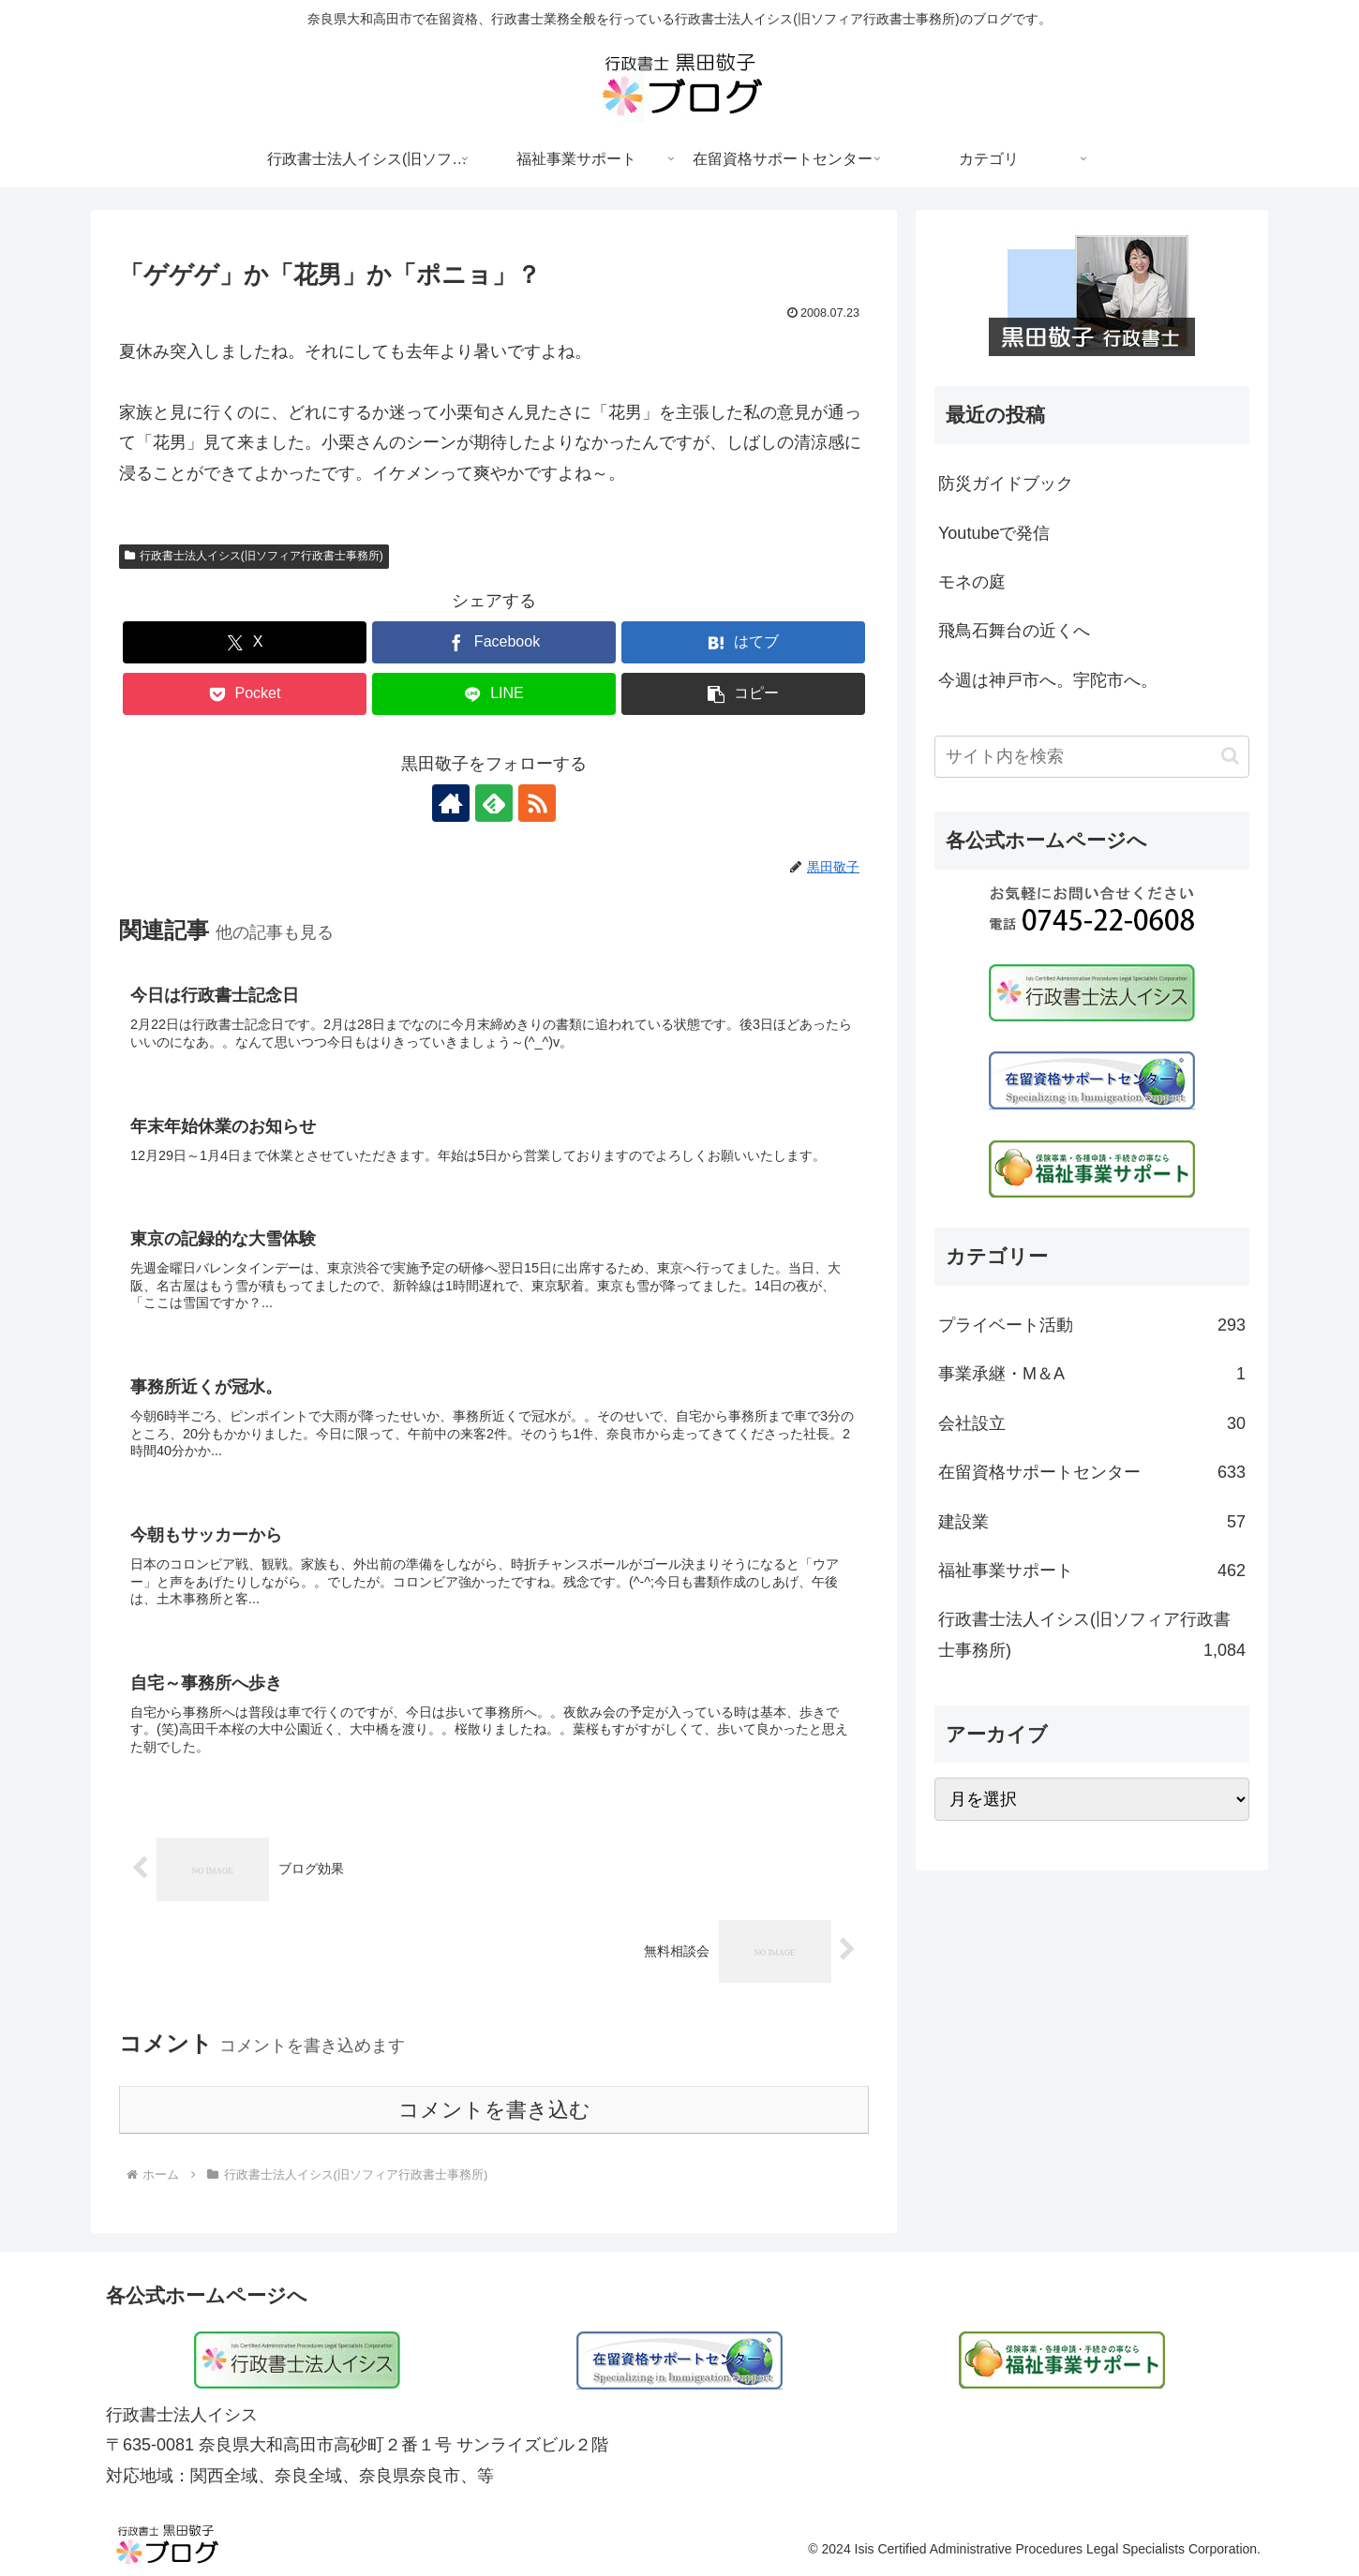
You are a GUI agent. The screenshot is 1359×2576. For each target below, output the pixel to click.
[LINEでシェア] (494, 694)
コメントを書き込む (494, 2110)
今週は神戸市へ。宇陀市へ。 (1047, 680)
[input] (1091, 757)
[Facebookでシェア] (494, 642)
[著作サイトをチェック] (451, 803)
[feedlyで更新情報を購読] (494, 803)
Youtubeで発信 (994, 533)
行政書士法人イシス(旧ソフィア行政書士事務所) (254, 555)
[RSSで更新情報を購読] (537, 803)
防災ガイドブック (1005, 483)
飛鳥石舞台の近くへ (1014, 630)
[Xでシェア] (244, 642)
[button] (743, 694)
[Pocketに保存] (244, 694)
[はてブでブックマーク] (743, 642)
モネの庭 (972, 582)
